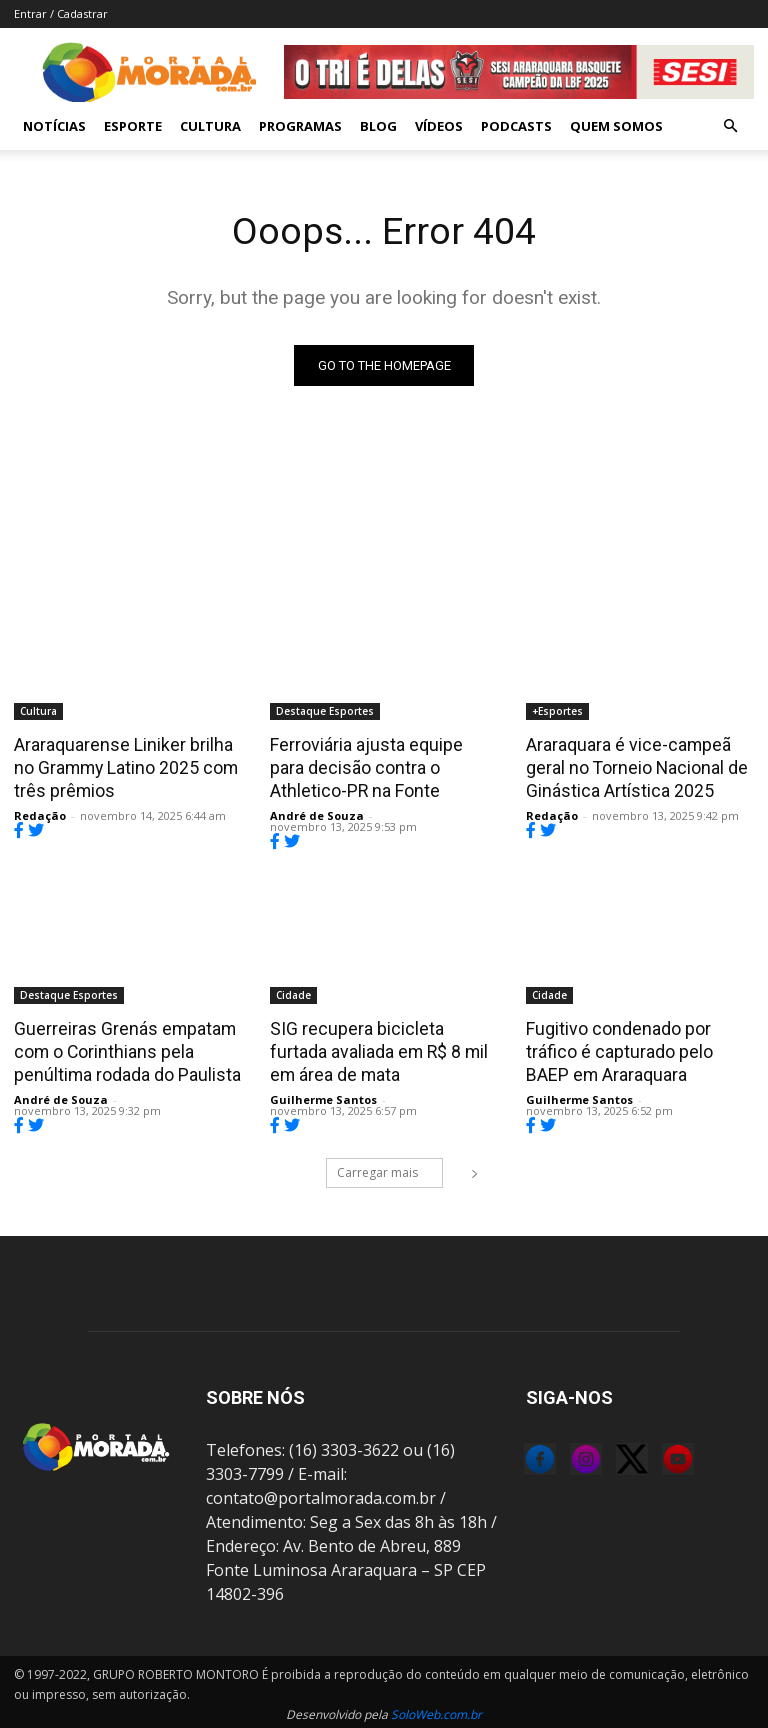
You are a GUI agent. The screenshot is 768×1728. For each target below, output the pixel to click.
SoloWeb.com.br (436, 1709)
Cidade (293, 993)
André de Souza (317, 813)
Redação (40, 813)
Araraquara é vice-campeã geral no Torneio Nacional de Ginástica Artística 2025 (633, 766)
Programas (300, 126)
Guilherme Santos (323, 1094)
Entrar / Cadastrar (61, 13)
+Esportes (557, 711)
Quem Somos (616, 126)
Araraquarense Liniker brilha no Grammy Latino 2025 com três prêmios (124, 766)
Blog (378, 126)
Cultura (210, 126)
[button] (730, 126)
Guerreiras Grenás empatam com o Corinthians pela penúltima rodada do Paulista (124, 1048)
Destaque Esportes (325, 711)
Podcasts (516, 126)
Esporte (133, 126)
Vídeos (439, 126)
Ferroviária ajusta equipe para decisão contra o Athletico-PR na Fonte (382, 766)
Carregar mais (390, 1167)
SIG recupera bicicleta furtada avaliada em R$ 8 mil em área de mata (382, 1048)
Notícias (54, 126)
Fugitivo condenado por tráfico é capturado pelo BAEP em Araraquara (638, 1048)
